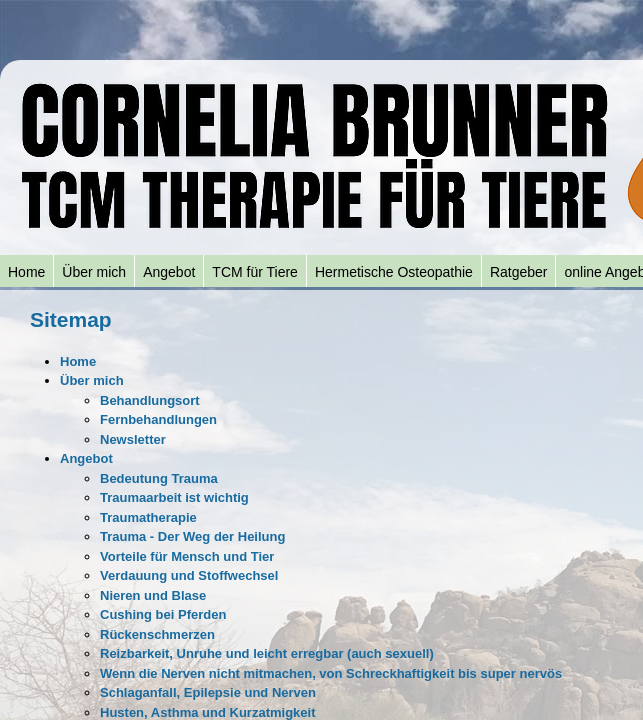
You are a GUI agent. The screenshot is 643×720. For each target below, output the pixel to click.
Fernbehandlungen (158, 419)
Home (26, 272)
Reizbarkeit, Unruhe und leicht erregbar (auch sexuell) (267, 653)
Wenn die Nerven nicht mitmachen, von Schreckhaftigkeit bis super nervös (331, 673)
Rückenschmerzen (157, 634)
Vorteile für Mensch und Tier (187, 556)
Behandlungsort (150, 400)
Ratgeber (519, 272)
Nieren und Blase (153, 595)
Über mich (94, 272)
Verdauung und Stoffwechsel (189, 575)
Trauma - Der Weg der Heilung (192, 536)
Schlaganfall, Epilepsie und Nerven (208, 692)
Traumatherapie (148, 517)
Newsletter (133, 439)
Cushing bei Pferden (163, 614)
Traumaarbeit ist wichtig (174, 497)
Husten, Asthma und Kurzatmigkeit (207, 712)
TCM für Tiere (255, 272)
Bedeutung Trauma (159, 478)
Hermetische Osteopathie (394, 272)
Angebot (169, 272)
